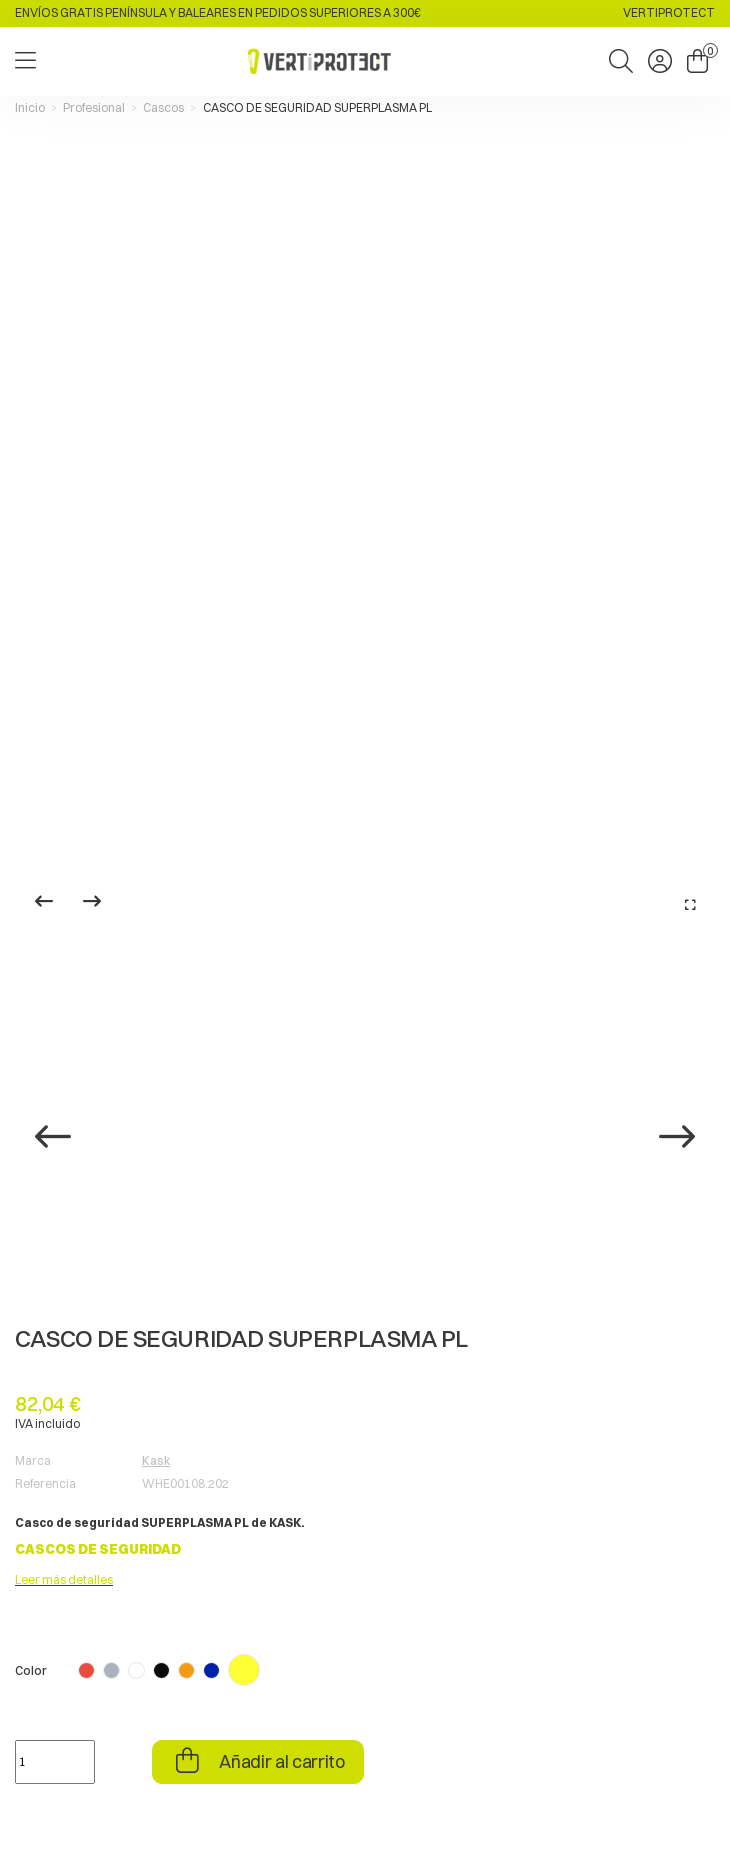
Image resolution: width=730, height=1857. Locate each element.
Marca (33, 1460)
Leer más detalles (64, 1579)
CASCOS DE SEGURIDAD (98, 1549)
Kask (156, 1460)
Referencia (45, 1483)
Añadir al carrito (281, 1761)
